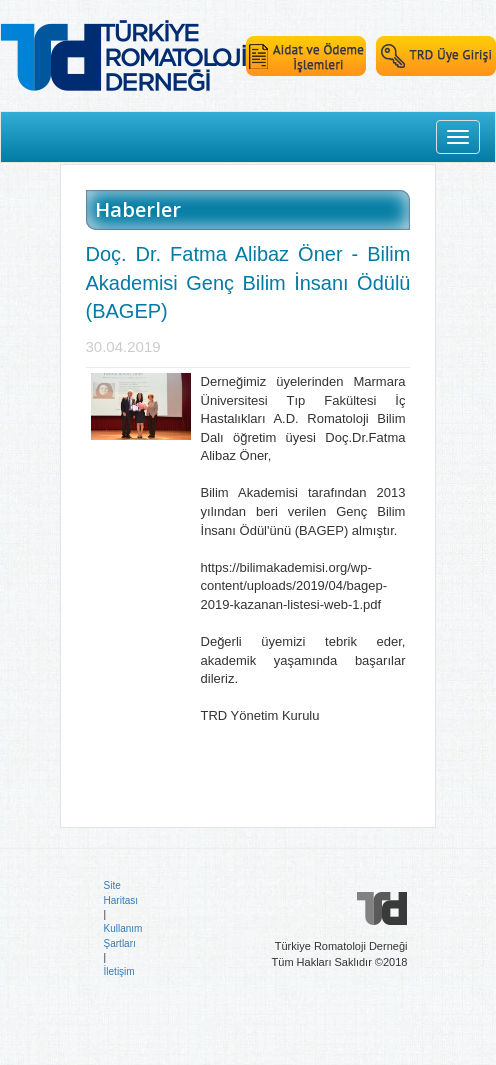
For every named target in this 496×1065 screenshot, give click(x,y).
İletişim (119, 971)
